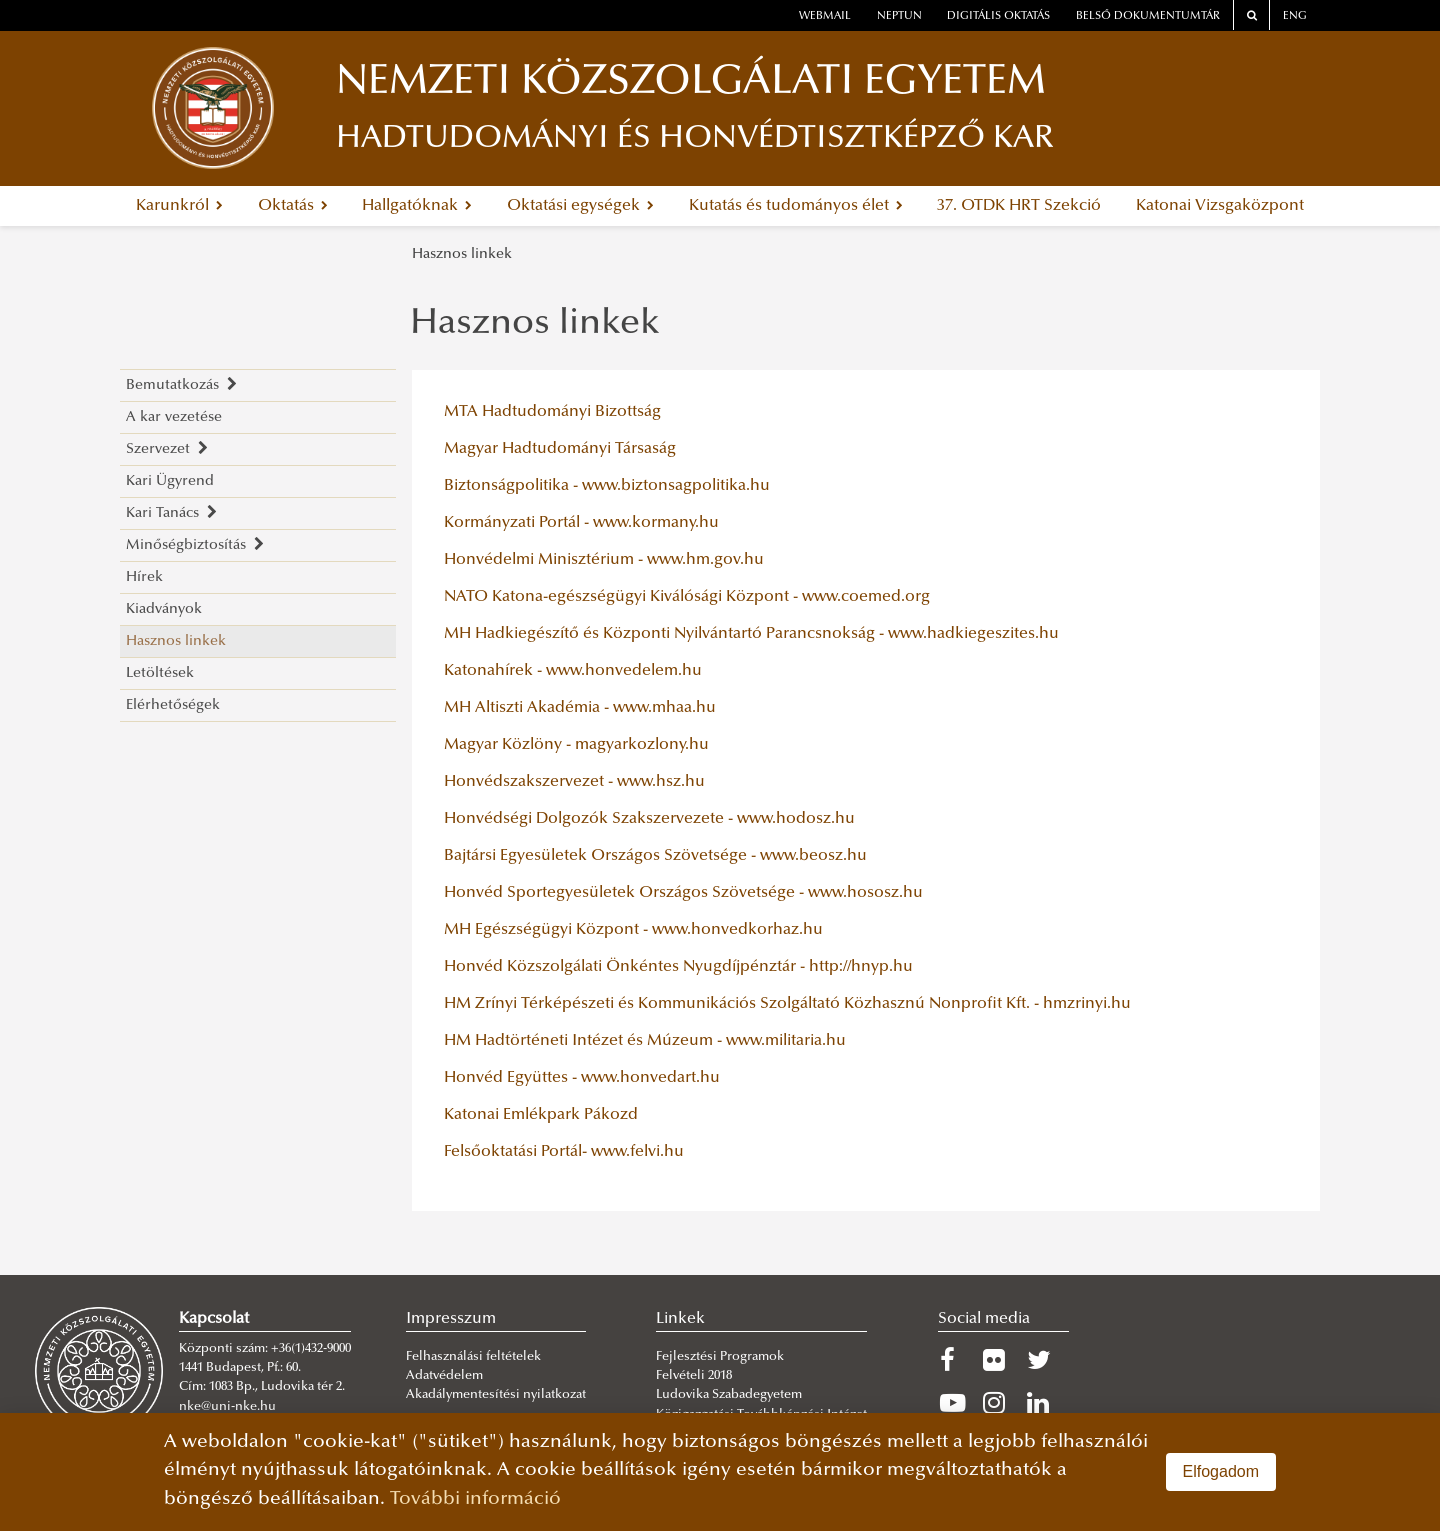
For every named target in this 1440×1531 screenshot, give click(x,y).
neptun (899, 16)
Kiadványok (164, 609)
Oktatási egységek (580, 206)
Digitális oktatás (998, 16)
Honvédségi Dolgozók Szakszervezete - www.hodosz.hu (649, 819)
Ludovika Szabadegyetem (729, 1395)
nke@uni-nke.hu (227, 1407)
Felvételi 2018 (694, 1376)
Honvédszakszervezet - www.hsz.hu (574, 782)
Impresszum (451, 1319)
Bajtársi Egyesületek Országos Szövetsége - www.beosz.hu (655, 856)
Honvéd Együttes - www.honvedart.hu (582, 1078)
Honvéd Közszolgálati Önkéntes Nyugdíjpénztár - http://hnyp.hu (678, 967)
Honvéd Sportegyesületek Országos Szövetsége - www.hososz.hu (683, 893)
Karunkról (179, 206)
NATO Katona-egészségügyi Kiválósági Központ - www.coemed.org (687, 597)
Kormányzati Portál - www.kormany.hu (581, 523)
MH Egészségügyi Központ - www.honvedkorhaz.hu (633, 930)
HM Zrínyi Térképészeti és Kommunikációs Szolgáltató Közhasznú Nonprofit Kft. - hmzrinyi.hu (787, 1004)
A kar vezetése (174, 417)
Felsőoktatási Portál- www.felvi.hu (564, 1152)
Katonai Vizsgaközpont (1220, 206)
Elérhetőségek (173, 705)
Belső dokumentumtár (1148, 16)
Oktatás (293, 206)
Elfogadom (1221, 1471)
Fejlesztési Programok (720, 1357)
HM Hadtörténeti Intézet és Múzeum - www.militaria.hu (645, 1041)
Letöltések (160, 673)
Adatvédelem (444, 1376)
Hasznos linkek (462, 254)
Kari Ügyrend (170, 481)
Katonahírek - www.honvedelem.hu (573, 671)
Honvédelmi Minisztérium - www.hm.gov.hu (604, 560)
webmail (825, 16)
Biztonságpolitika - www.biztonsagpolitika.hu (607, 486)
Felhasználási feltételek (473, 1357)
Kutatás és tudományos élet (796, 206)
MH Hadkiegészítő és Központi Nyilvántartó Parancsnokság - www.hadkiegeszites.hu (751, 634)
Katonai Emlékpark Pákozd (541, 1115)
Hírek (144, 577)
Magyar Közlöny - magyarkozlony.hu (576, 745)
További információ (475, 1499)
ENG (1295, 16)
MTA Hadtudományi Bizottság (552, 412)
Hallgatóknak (417, 206)
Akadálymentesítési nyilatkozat (496, 1395)
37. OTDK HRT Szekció (1019, 206)
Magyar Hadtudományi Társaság (560, 449)
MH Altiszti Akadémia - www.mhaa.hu (580, 708)
